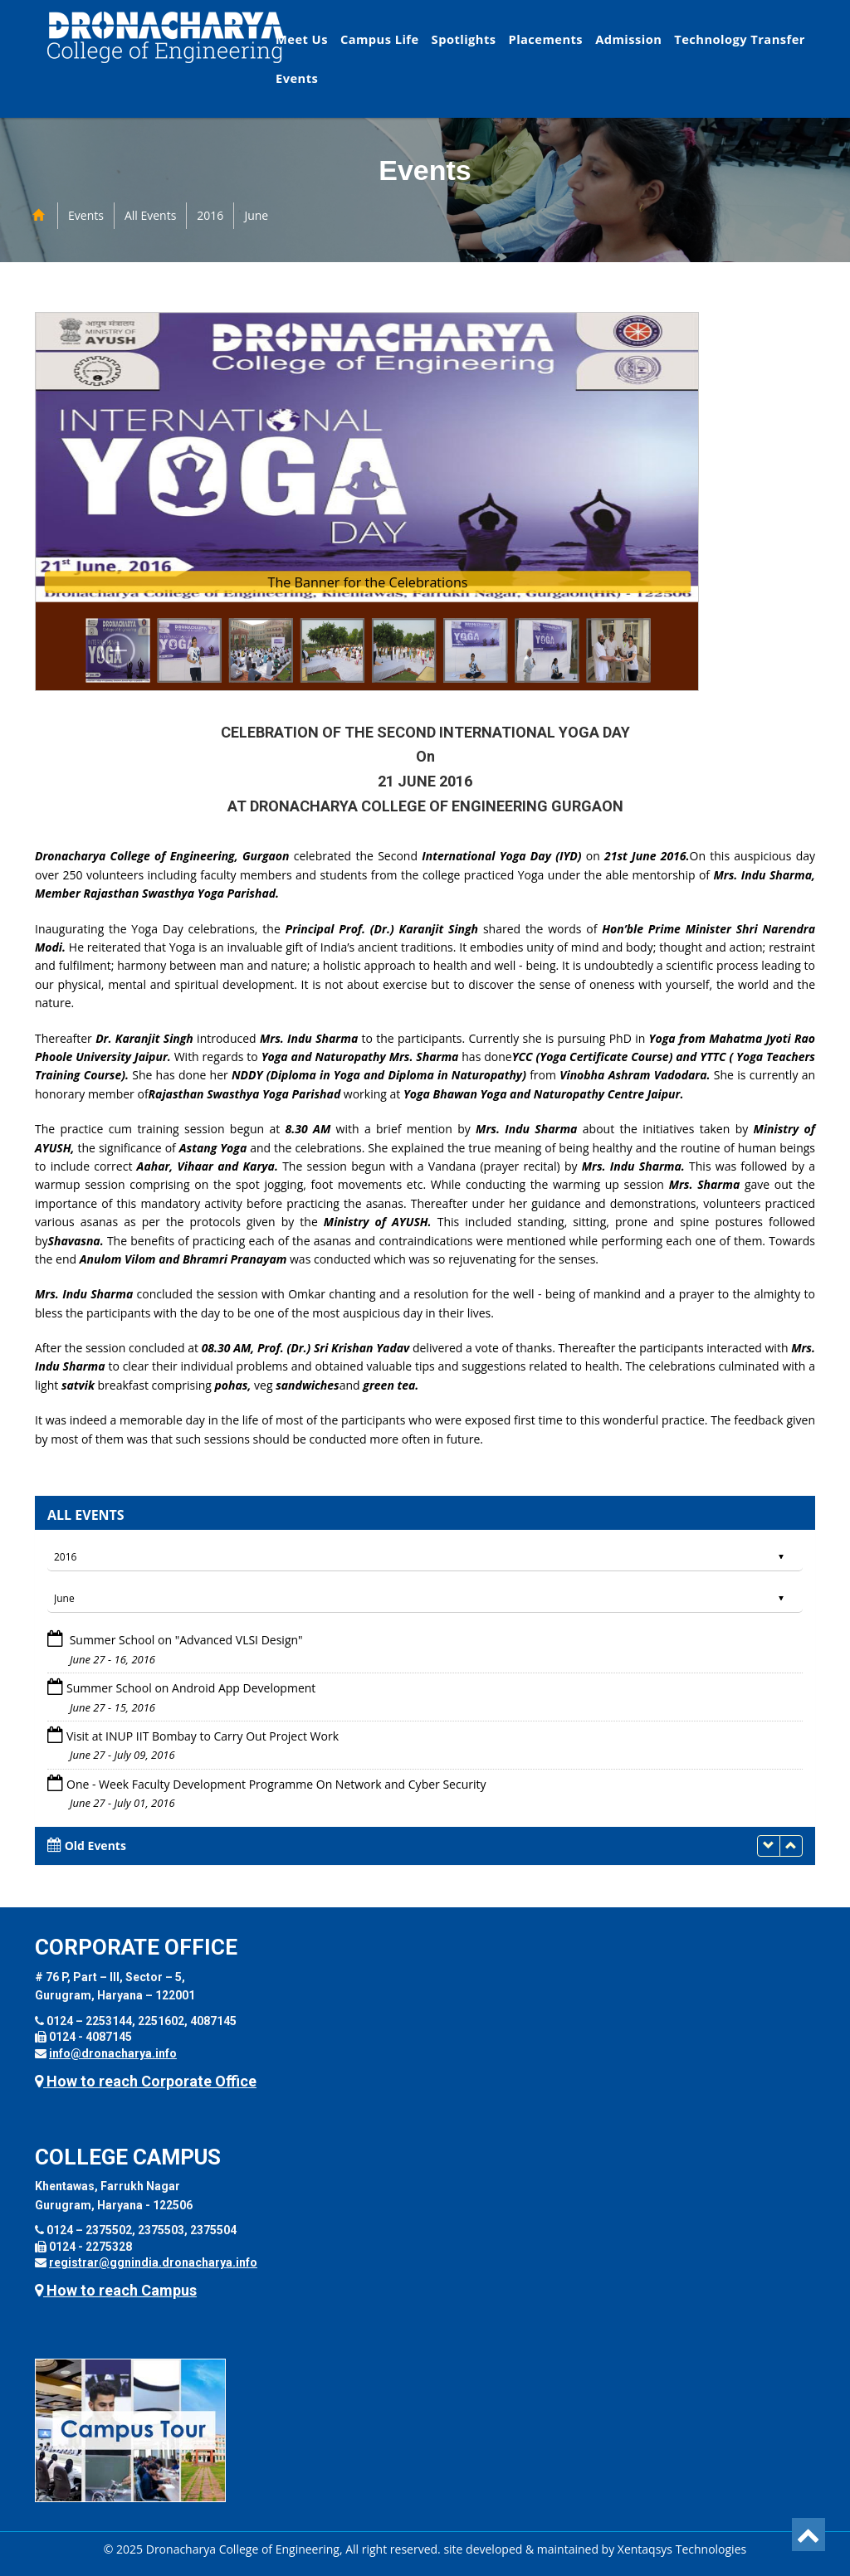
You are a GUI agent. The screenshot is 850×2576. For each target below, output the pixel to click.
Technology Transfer (739, 39)
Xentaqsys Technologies (682, 2549)
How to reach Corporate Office (145, 2081)
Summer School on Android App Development (190, 1688)
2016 (210, 215)
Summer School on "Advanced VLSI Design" (184, 1640)
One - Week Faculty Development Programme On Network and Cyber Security (276, 1784)
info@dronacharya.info (113, 2053)
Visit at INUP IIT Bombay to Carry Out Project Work (202, 1736)
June (256, 215)
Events (297, 78)
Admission (628, 39)
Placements (545, 39)
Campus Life (379, 39)
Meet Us (302, 39)
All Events (150, 215)
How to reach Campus (116, 2290)
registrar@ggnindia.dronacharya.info (153, 2262)
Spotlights (464, 39)
